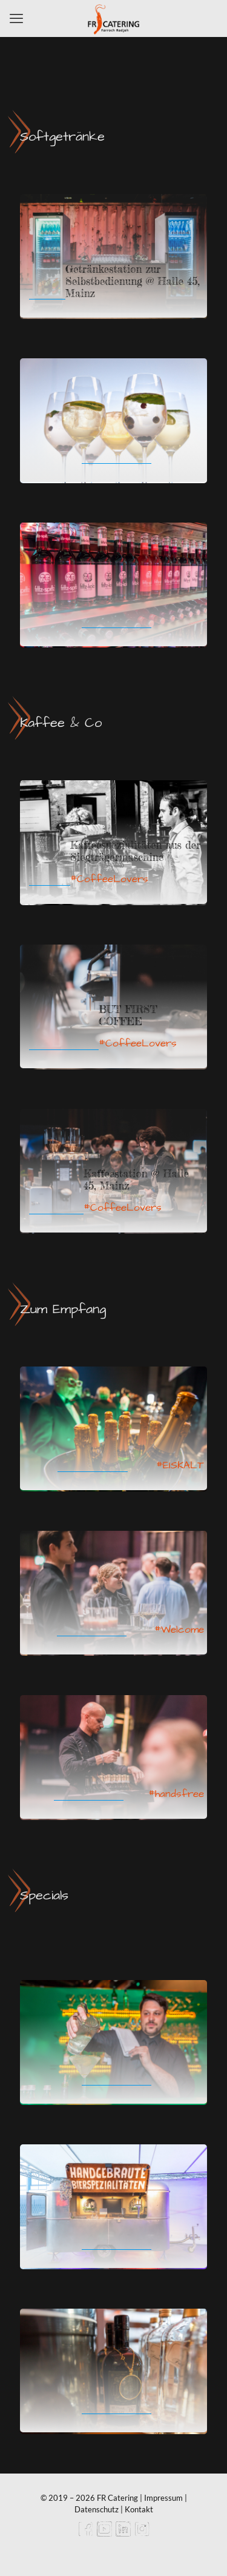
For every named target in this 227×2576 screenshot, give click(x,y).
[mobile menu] (16, 18)
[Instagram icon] (142, 2532)
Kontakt (139, 2509)
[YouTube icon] (104, 2532)
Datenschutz (96, 2509)
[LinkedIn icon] (123, 2532)
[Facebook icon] (85, 2532)
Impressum (163, 2498)
